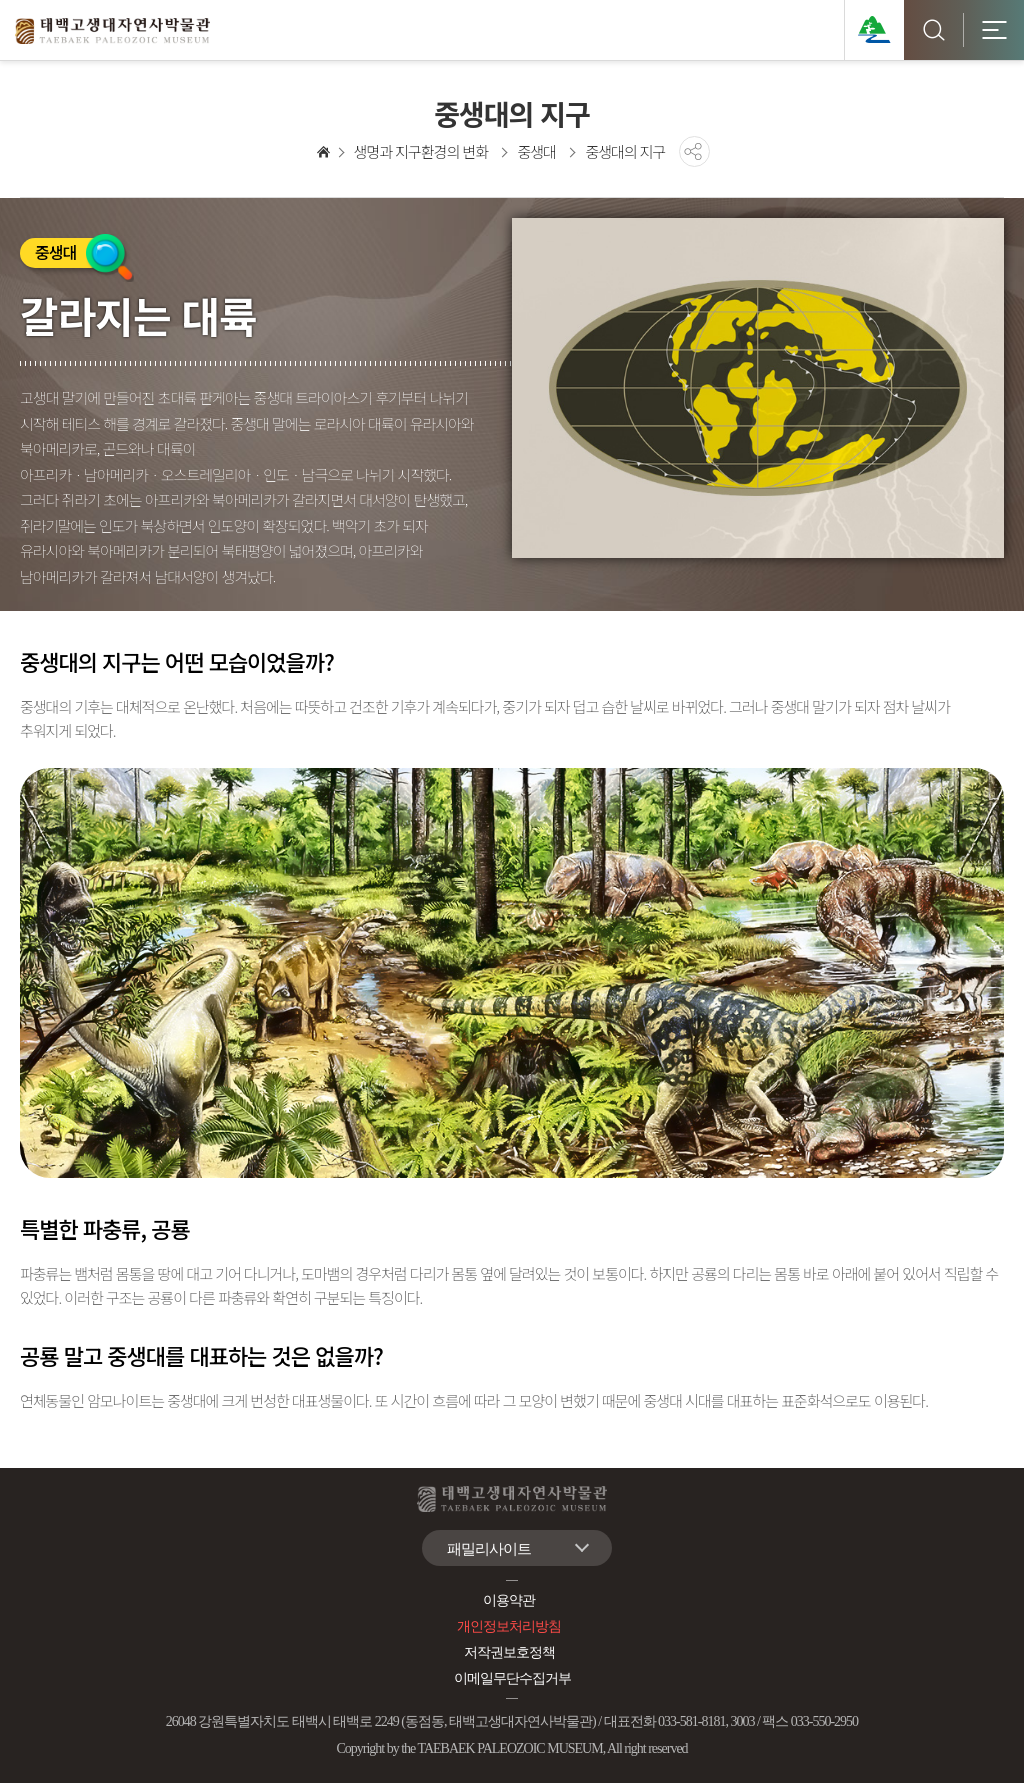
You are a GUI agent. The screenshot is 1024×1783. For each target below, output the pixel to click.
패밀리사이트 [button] (489, 1549)
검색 (934, 30)
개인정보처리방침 (509, 1626)
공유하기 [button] (694, 151)
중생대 (536, 151)
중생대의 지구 (625, 151)
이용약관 (509, 1600)
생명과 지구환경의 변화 (421, 151)
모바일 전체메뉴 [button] (994, 30)
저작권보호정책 (509, 1652)
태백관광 (874, 30)
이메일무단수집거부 (512, 1678)
